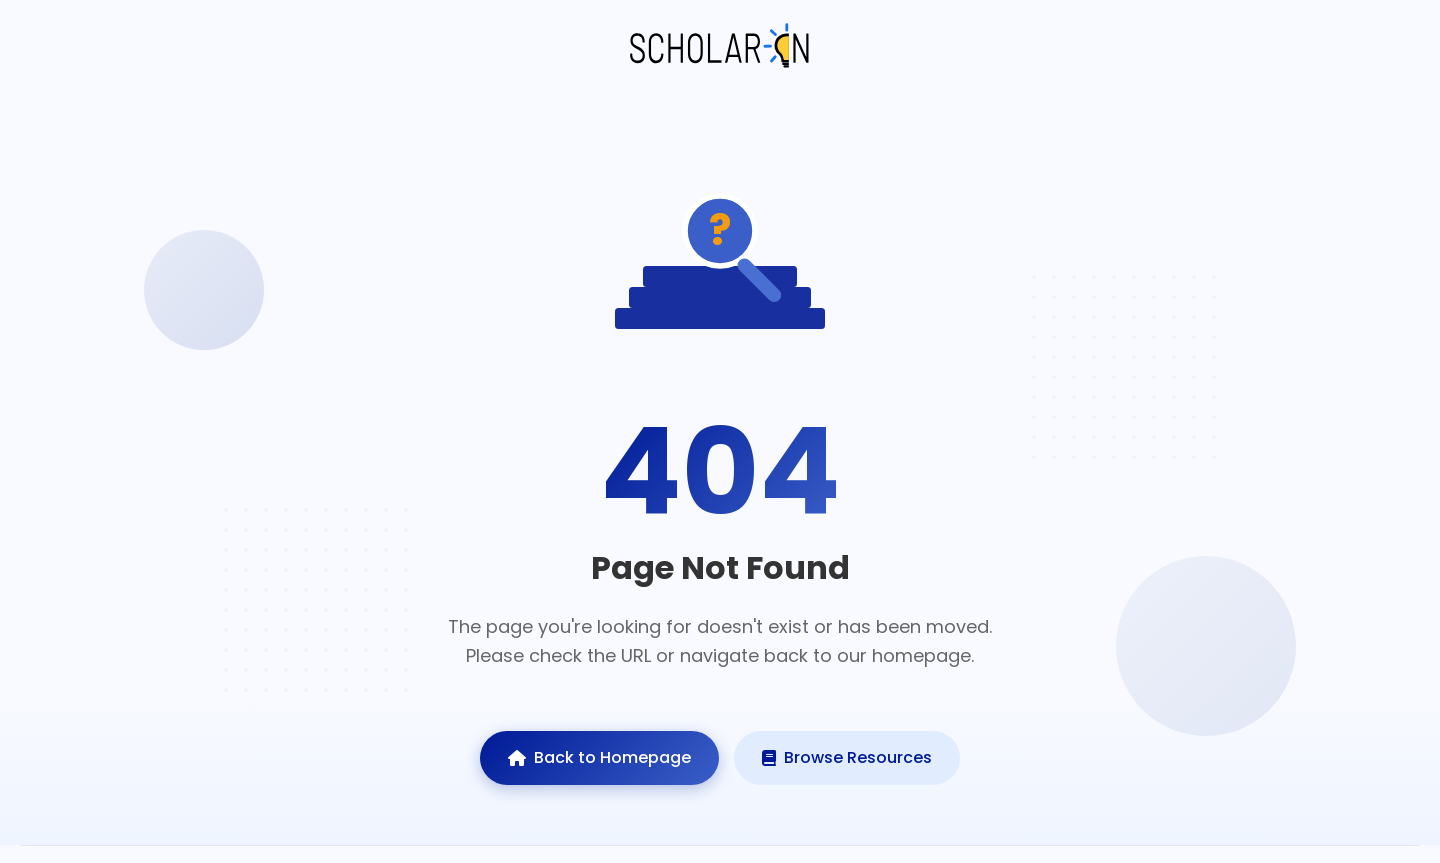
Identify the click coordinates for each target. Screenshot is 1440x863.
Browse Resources (847, 757)
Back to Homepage (599, 757)
